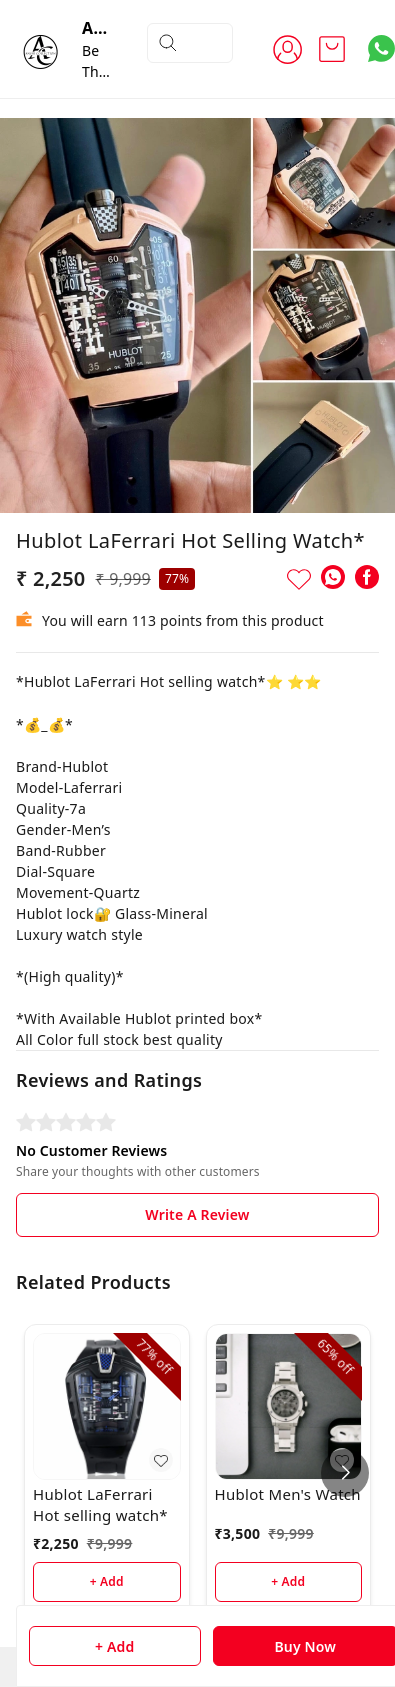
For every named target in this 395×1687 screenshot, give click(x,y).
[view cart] (332, 49)
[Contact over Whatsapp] (381, 48)
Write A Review (197, 1214)
